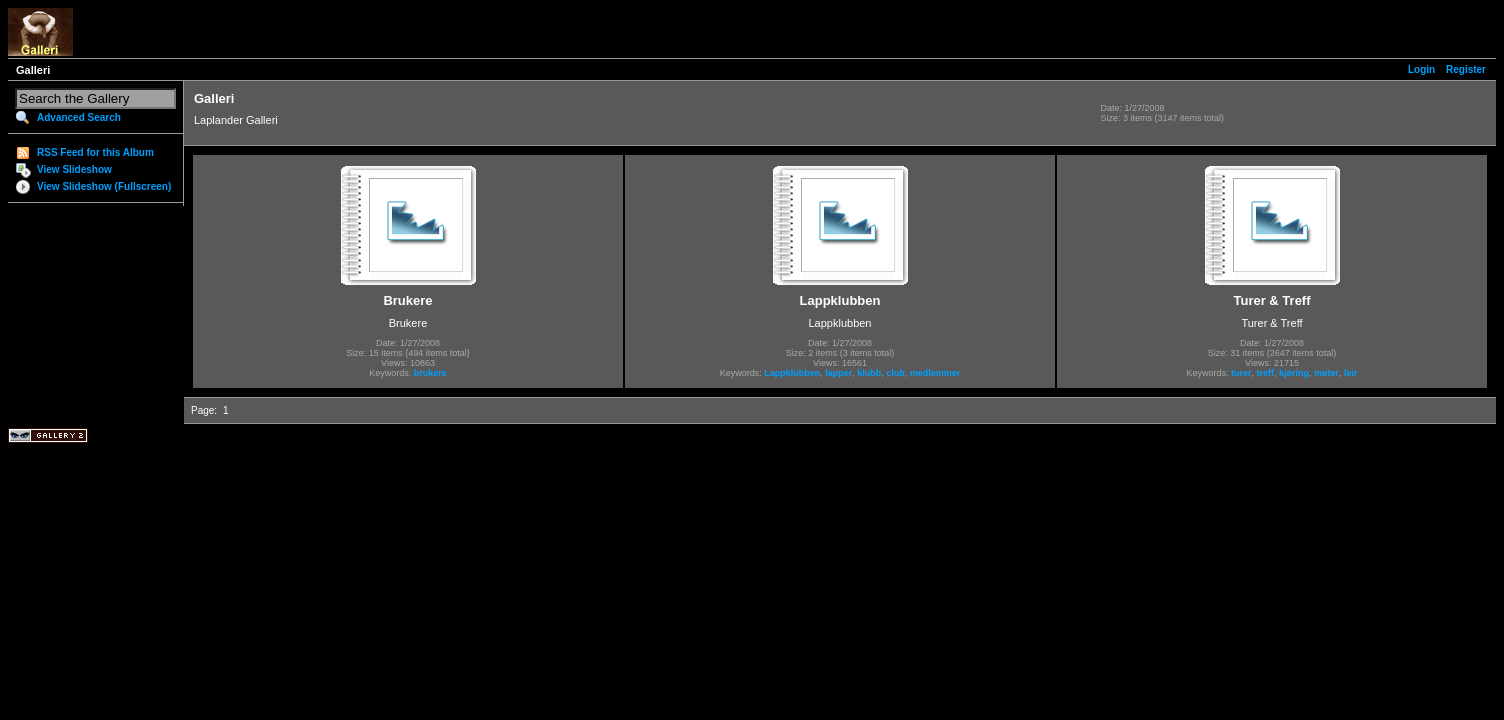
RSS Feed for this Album (95, 152)
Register (1466, 69)
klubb (869, 373)
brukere (430, 373)
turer (1241, 373)
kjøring (1294, 373)
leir (1351, 373)
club (895, 373)
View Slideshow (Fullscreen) (104, 186)
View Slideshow (74, 169)
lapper (838, 373)
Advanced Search (79, 117)
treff (1265, 373)
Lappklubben (792, 373)
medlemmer (935, 373)
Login (1421, 69)
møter (1326, 373)
